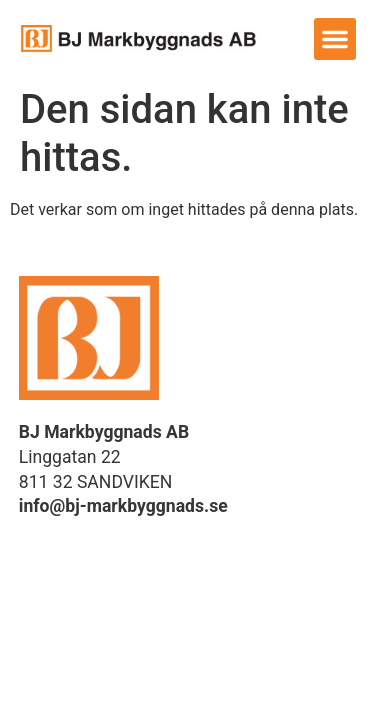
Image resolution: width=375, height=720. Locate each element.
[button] (335, 39)
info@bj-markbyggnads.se (123, 506)
